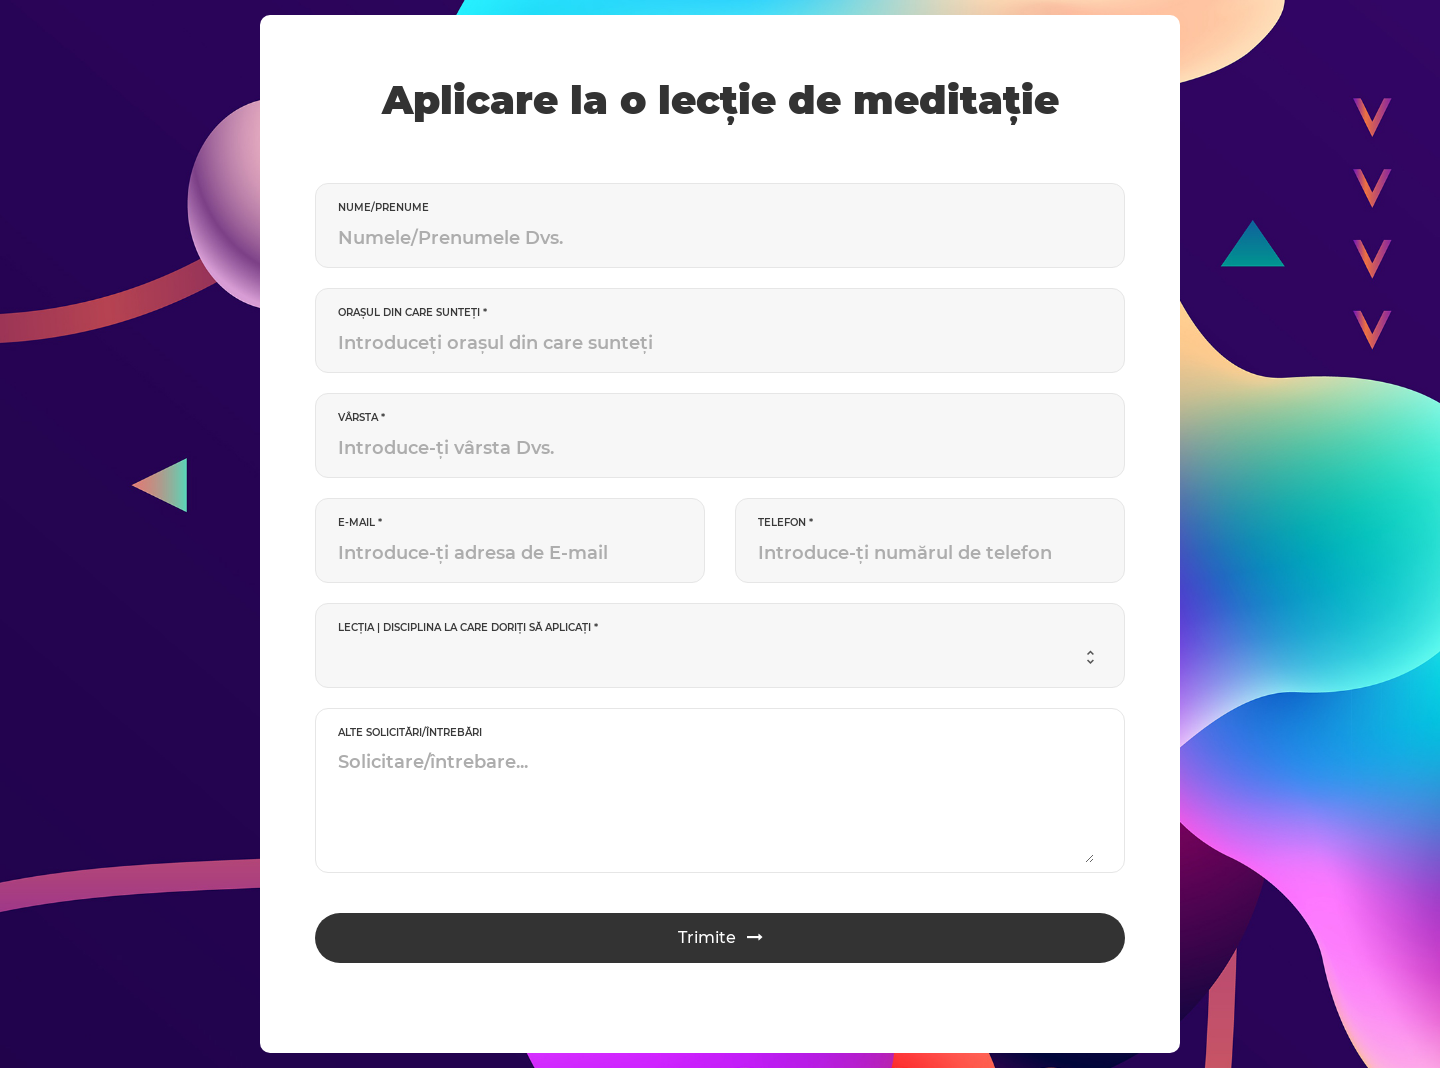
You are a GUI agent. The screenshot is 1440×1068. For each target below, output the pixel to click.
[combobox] (716, 658)
